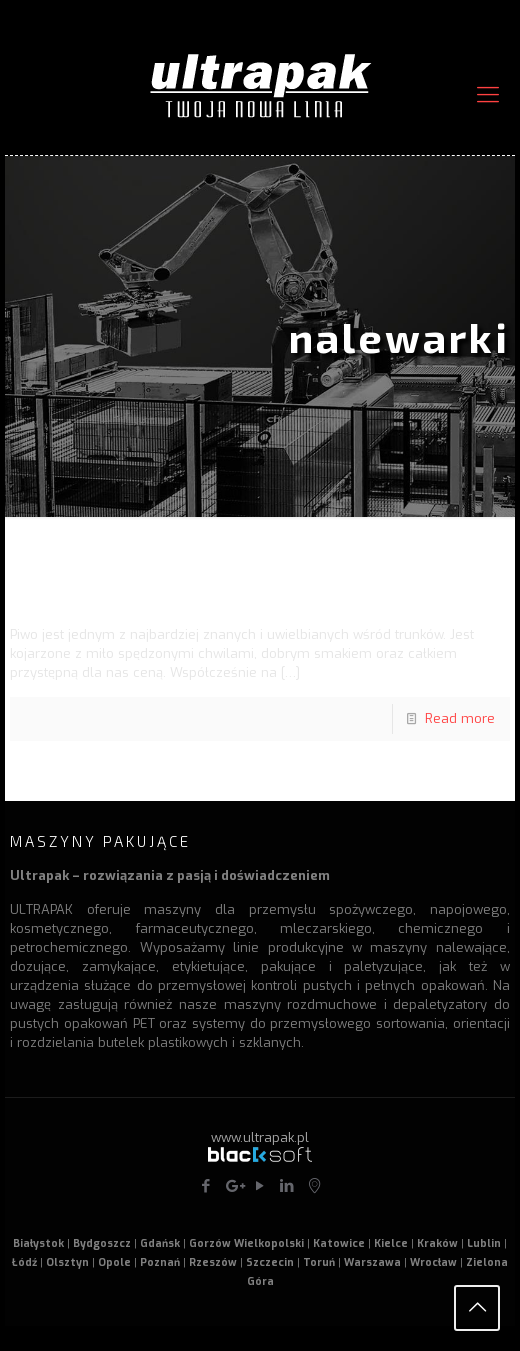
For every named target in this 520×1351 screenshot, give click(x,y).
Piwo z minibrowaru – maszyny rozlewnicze (226, 585)
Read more (460, 718)
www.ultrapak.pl (260, 1137)
